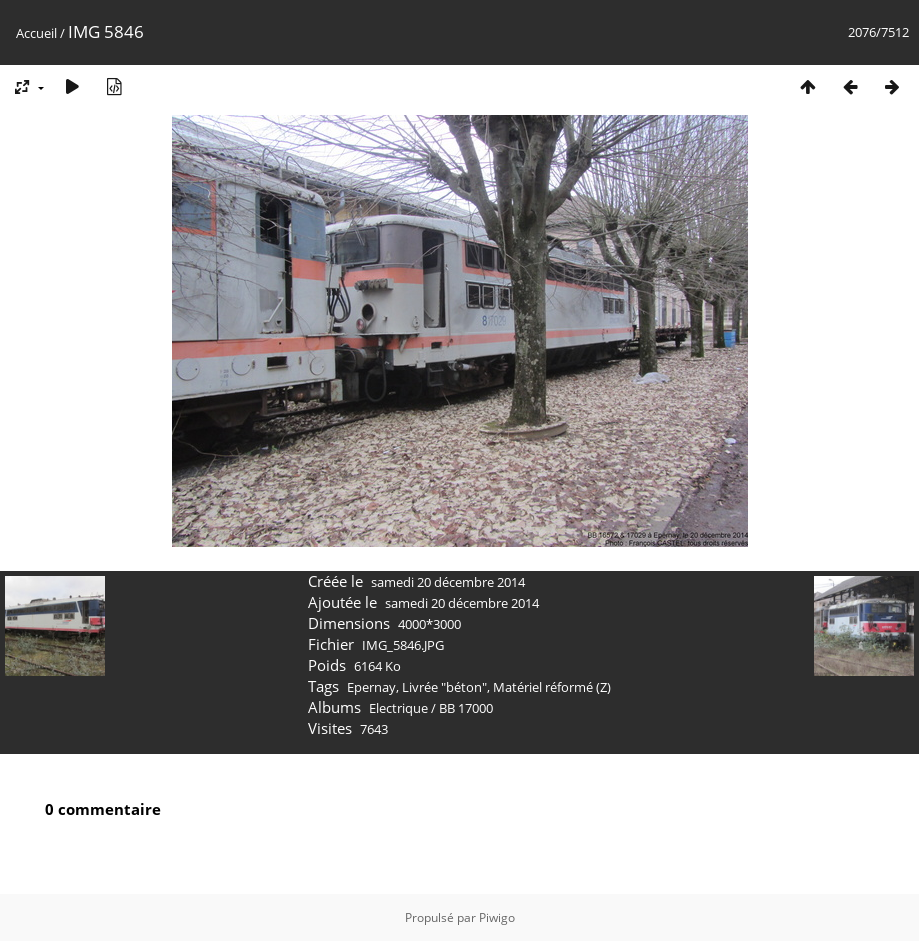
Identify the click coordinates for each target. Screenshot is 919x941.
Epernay (371, 687)
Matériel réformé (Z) (552, 687)
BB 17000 (466, 708)
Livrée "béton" (444, 687)
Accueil (36, 33)
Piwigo (497, 917)
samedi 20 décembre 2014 (448, 582)
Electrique (398, 708)
